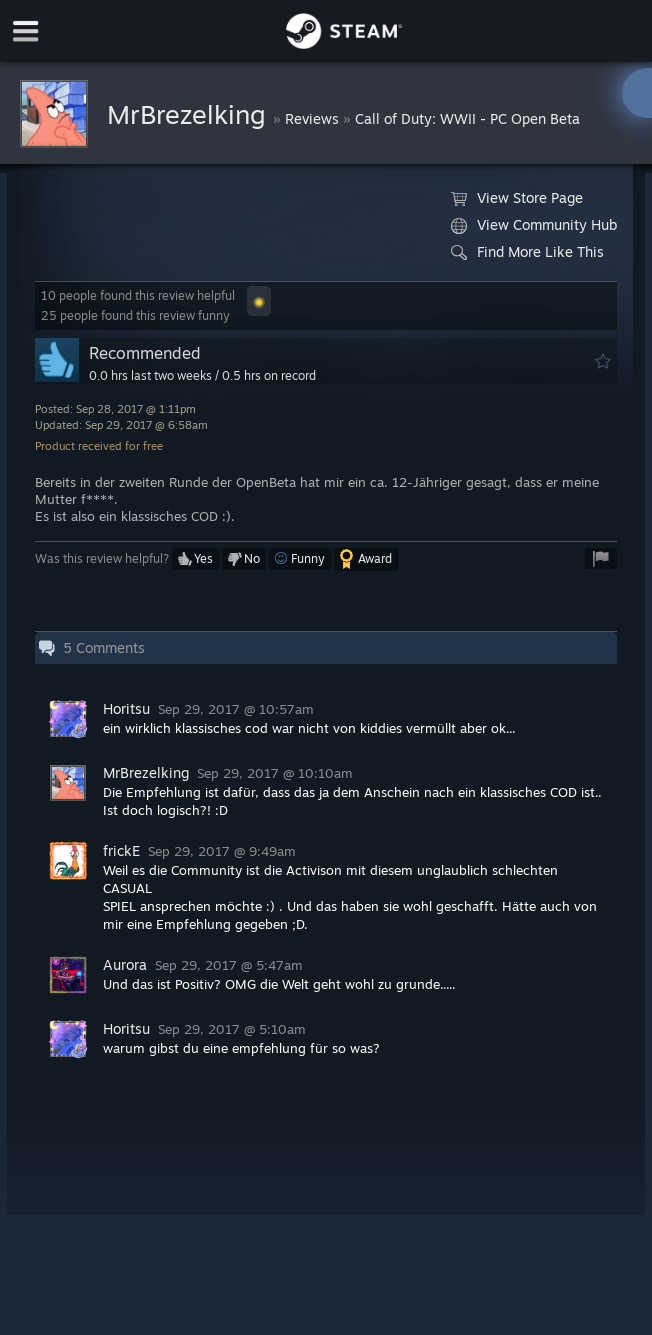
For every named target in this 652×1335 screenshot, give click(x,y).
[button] (259, 301)
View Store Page (517, 198)
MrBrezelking (190, 114)
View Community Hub (534, 225)
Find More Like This (527, 252)
